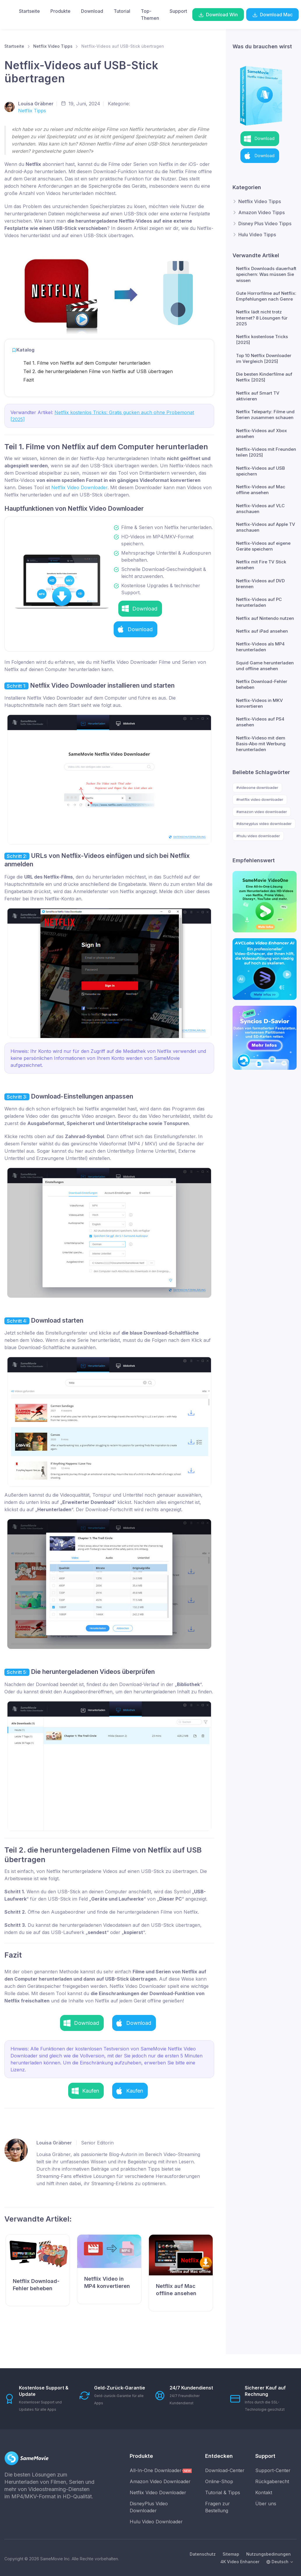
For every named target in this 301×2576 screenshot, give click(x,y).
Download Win (218, 14)
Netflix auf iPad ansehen (262, 631)
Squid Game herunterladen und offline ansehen (265, 665)
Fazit (28, 380)
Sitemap (231, 2554)
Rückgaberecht (272, 2481)
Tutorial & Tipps (222, 2492)
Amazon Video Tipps (261, 212)
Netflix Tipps (32, 110)
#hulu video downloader (258, 835)
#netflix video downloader (259, 799)
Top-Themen (150, 14)
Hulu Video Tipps (257, 234)
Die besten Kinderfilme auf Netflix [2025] (264, 377)
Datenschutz (203, 2554)
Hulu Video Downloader (156, 2521)
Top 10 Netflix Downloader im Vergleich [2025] (263, 358)
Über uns (265, 2503)
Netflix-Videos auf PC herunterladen (259, 602)
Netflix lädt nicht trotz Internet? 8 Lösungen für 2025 (262, 318)
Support (178, 11)
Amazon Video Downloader (160, 2481)
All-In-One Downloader (161, 2470)
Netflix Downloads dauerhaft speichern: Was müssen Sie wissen (266, 274)
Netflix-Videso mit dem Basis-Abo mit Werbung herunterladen (261, 744)
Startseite (29, 11)
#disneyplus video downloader (264, 823)
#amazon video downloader (261, 811)
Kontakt (263, 2492)
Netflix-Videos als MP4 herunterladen (260, 646)
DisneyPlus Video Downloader (149, 2507)
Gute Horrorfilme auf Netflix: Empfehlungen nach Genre (266, 296)
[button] (140, 609)
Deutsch (277, 2561)
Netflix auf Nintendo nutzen (265, 618)
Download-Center (224, 2470)
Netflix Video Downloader (79, 487)
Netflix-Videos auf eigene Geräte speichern (263, 546)
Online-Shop (219, 2481)
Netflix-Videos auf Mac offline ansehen (260, 489)
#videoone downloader (257, 787)
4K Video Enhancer (239, 2561)
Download (92, 11)
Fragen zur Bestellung (217, 2507)
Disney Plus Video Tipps (264, 223)
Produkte (60, 11)
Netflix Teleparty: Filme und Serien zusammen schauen (265, 414)
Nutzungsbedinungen (268, 2554)
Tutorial (122, 11)
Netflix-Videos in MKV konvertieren (259, 703)
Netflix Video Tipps (53, 46)
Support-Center (273, 2470)
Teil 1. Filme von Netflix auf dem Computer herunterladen (86, 363)
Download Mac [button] (272, 14)
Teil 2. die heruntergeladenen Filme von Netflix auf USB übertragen (98, 371)
